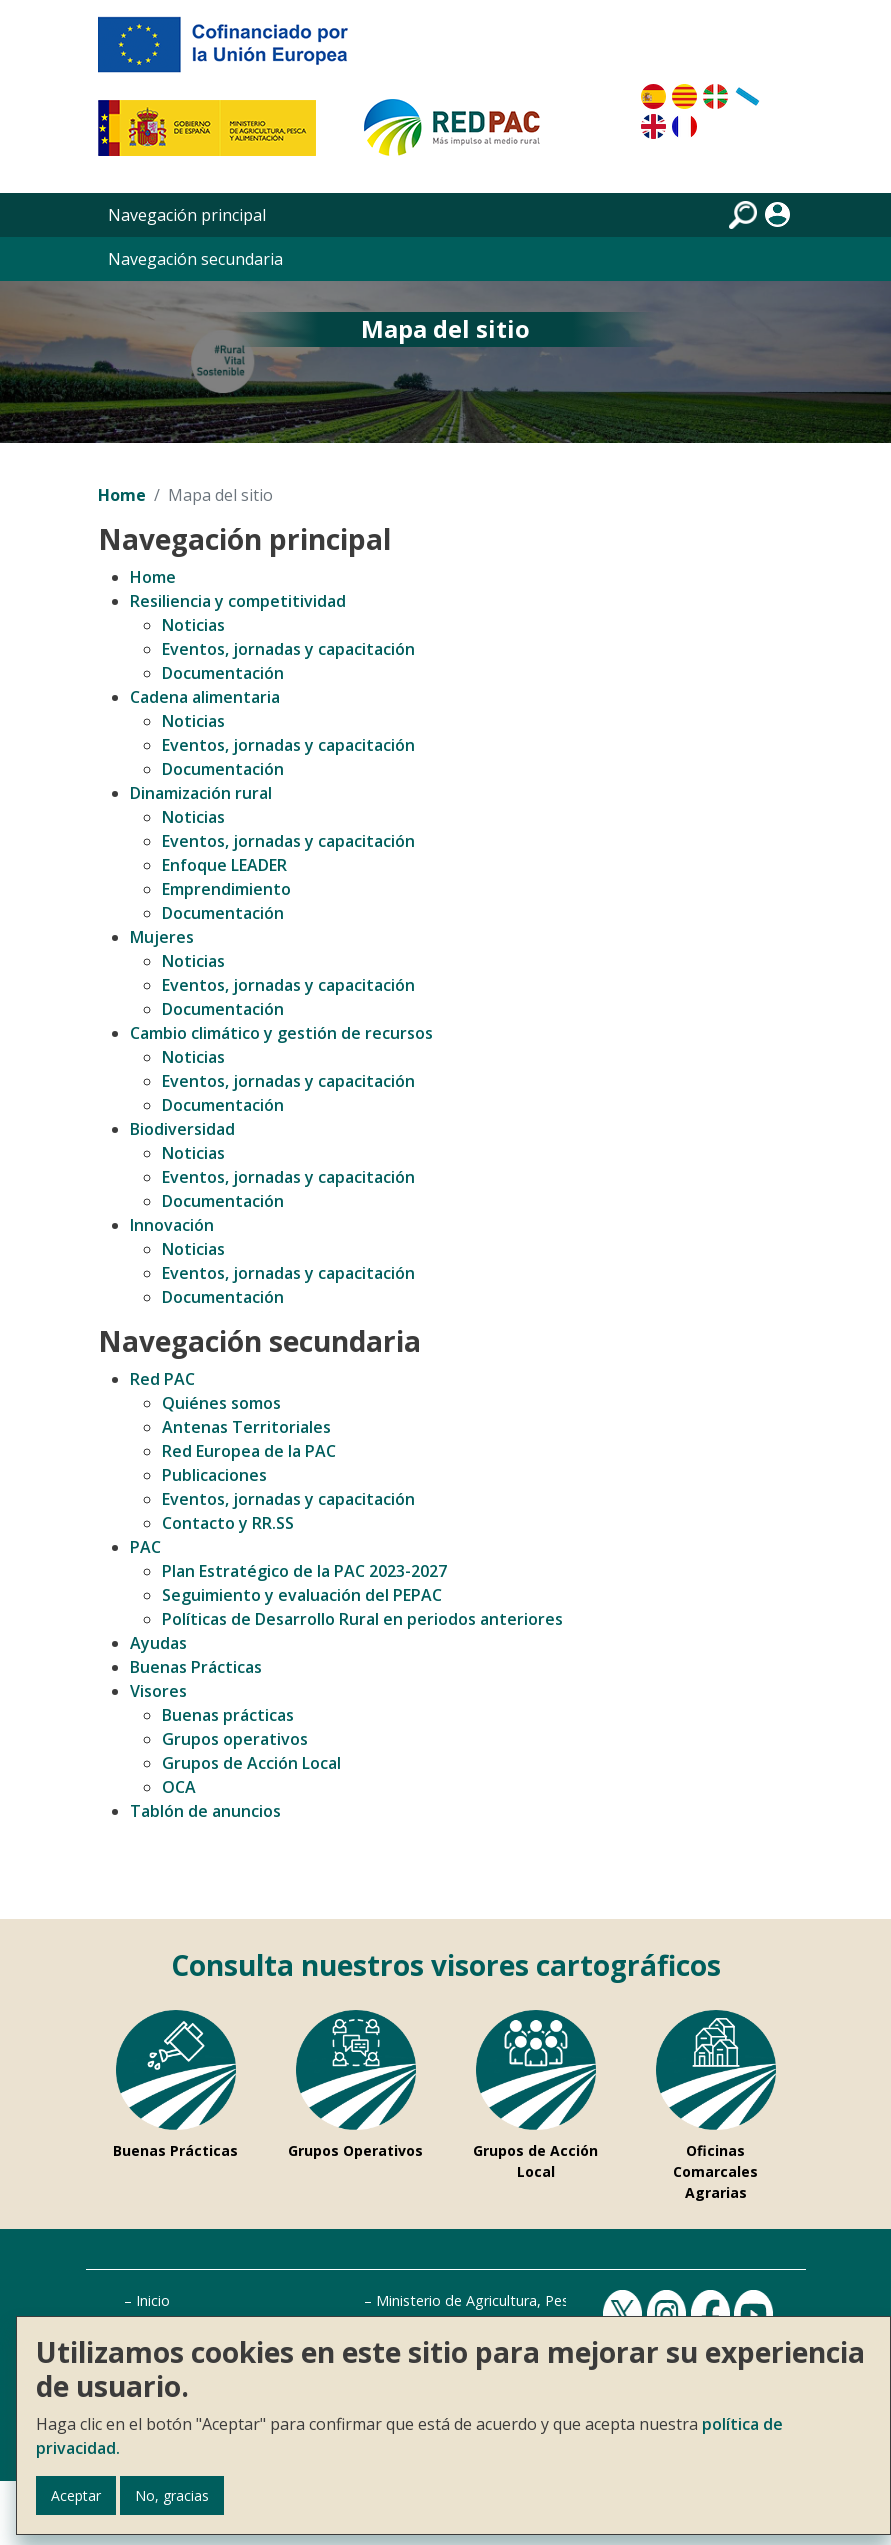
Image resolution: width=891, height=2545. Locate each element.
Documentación (223, 673)
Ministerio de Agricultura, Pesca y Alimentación (530, 2300)
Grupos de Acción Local (251, 1763)
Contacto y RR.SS (228, 1523)
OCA (179, 1787)
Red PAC (162, 1379)
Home (122, 495)
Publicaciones (214, 1475)
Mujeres (162, 937)
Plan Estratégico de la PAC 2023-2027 (304, 1571)
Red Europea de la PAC (249, 1451)
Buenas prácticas (228, 1715)
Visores (158, 1691)
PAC (145, 1547)
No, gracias (172, 2495)
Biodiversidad (182, 1129)
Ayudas (158, 1643)
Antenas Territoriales (246, 1427)
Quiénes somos (221, 1403)
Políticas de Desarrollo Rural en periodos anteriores (362, 1619)
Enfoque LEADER (224, 865)
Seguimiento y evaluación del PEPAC (302, 1595)
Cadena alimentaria (205, 697)
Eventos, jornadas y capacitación (288, 649)
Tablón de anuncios (205, 1811)
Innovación (172, 1225)
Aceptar (76, 2495)
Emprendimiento (226, 889)
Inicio (153, 2300)
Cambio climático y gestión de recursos (281, 1033)
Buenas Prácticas (196, 1667)
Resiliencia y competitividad (238, 601)
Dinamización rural (201, 793)
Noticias (193, 625)
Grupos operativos (235, 1739)
